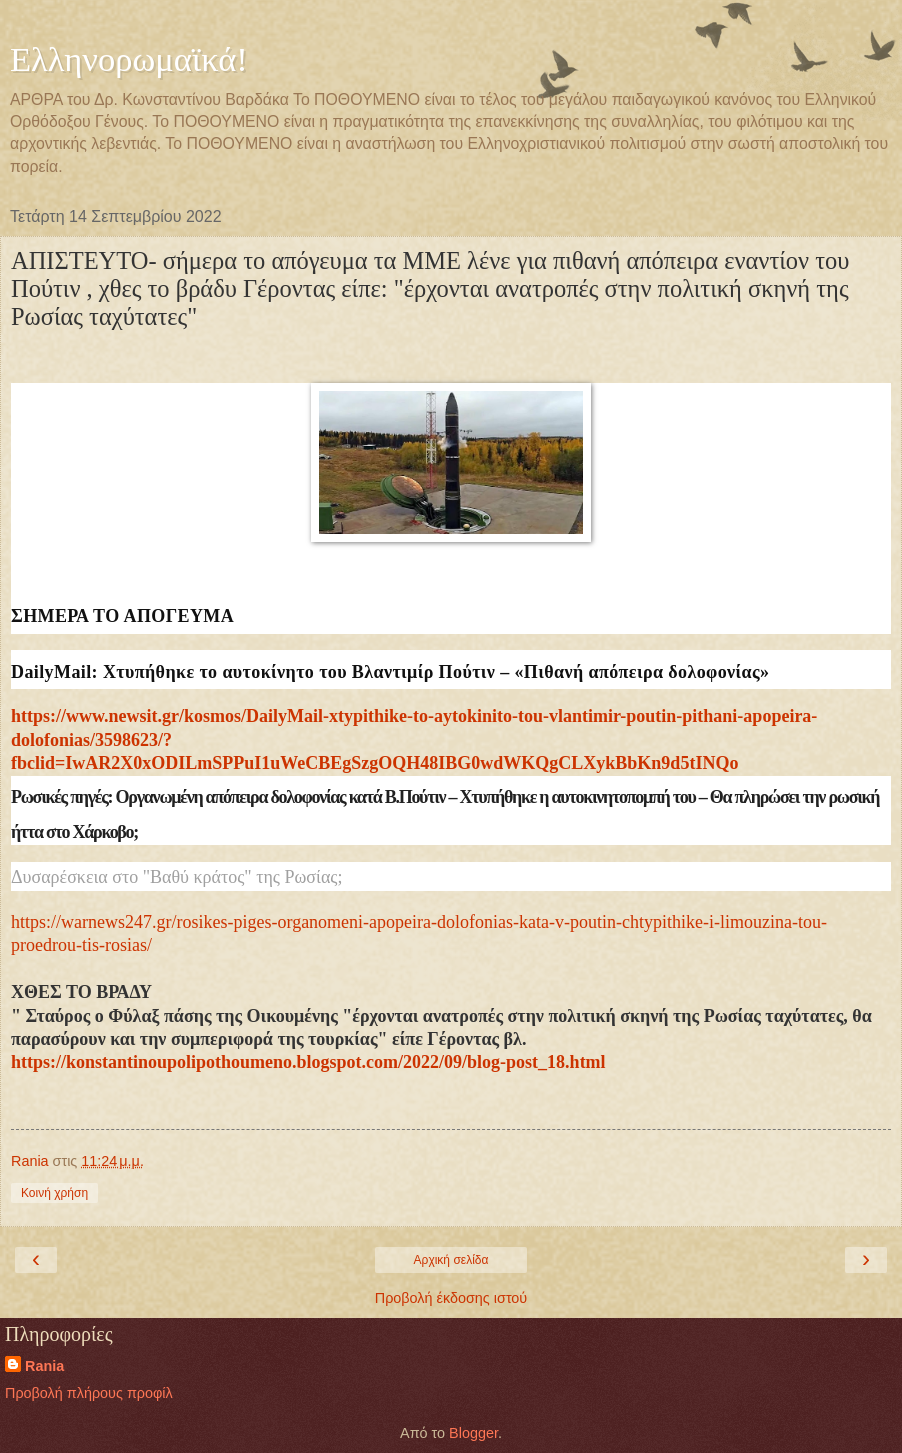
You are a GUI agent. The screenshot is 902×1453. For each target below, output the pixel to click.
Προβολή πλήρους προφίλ (89, 1393)
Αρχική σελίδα (451, 1260)
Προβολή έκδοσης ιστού (451, 1298)
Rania (44, 1366)
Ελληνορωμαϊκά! (129, 59)
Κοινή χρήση (54, 1193)
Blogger (473, 1433)
